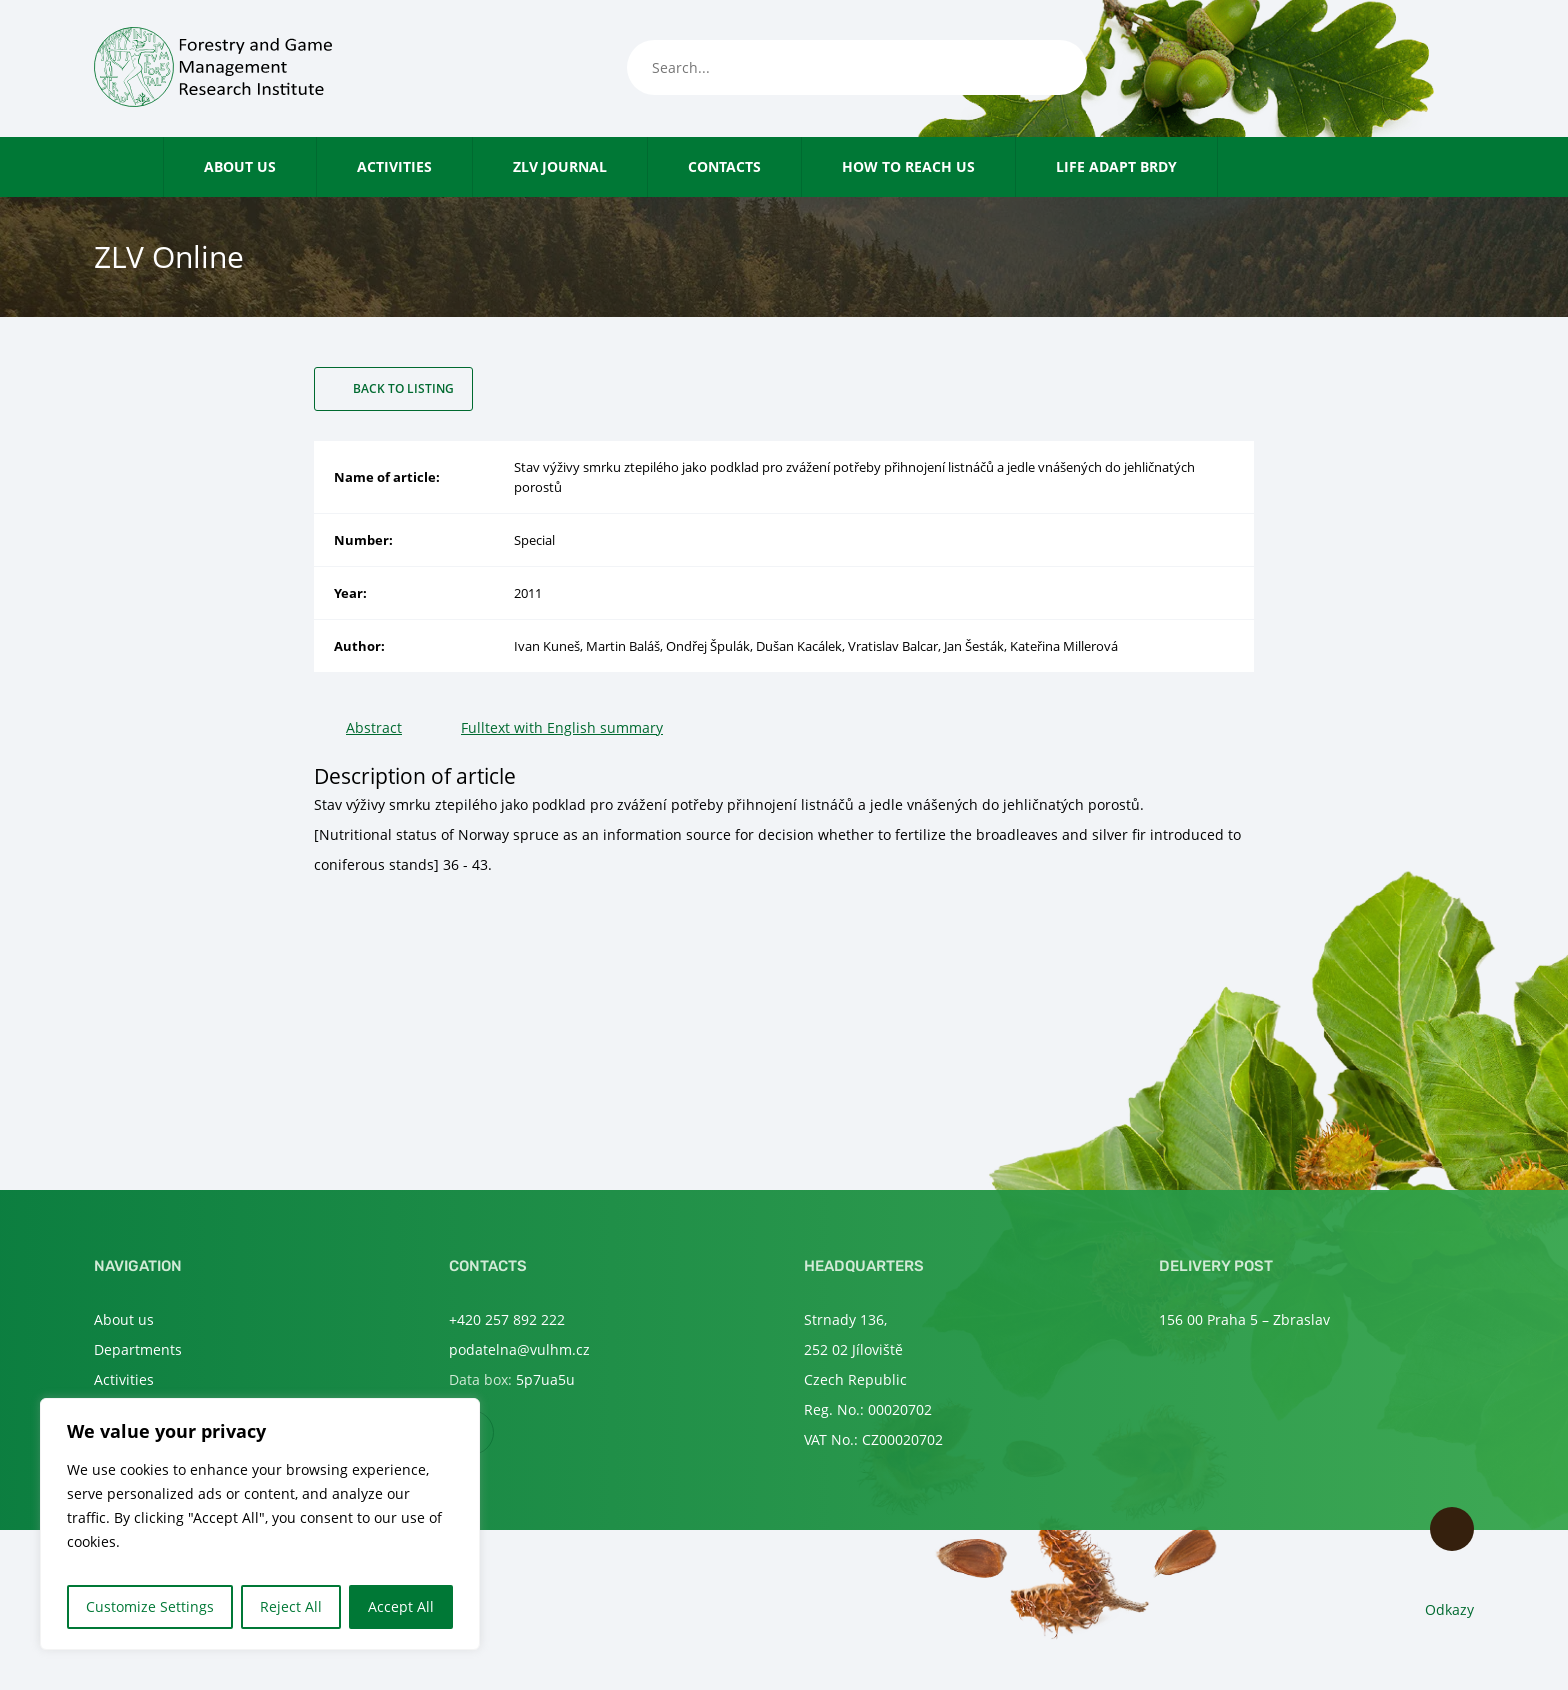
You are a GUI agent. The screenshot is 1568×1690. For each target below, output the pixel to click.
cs (1429, 68)
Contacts (724, 166)
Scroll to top (1452, 1529)
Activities (394, 166)
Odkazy (1449, 1609)
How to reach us (908, 166)
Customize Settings (150, 1606)
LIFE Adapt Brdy (1116, 166)
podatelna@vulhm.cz (519, 1349)
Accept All (401, 1606)
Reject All (291, 1606)
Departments (138, 1349)
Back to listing (403, 388)
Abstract (374, 727)
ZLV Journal (560, 166)
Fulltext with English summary (562, 727)
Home (143, 166)
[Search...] (857, 67)
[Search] (1052, 68)
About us (240, 166)
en (1462, 68)
